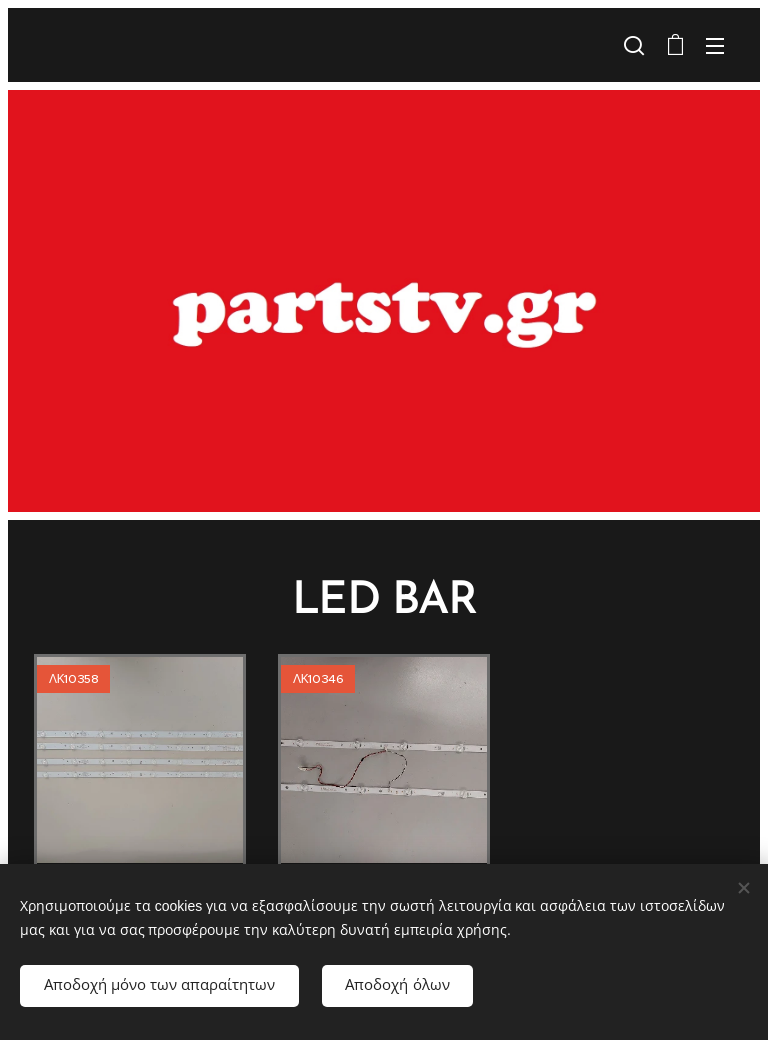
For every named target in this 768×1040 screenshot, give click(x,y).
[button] (634, 45)
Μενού (715, 46)
